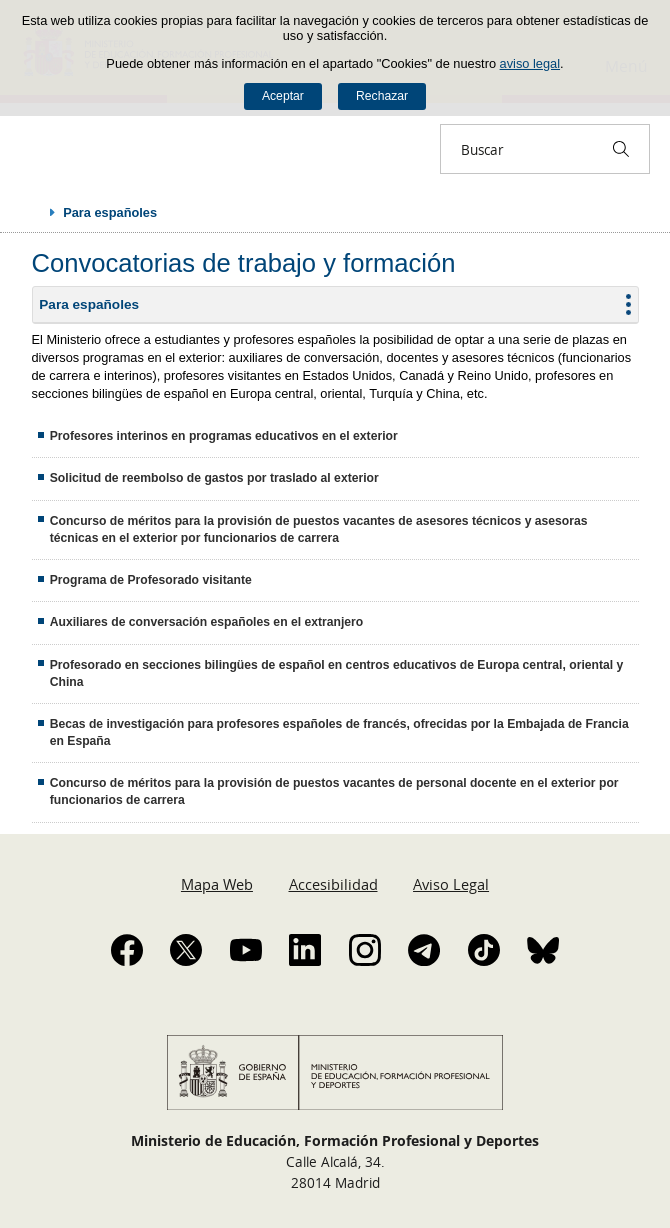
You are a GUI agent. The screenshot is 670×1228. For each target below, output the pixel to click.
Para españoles (89, 304)
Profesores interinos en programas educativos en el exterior (224, 436)
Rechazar (382, 96)
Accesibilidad (333, 884)
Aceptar (283, 96)
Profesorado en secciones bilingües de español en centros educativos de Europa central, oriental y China (337, 673)
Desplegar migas (32, 212)
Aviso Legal (451, 884)
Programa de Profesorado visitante (151, 580)
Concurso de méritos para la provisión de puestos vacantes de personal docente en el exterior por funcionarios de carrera (334, 791)
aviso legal (530, 63)
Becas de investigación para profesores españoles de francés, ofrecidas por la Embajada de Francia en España (339, 732)
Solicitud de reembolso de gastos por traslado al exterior (214, 478)
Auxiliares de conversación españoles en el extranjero (207, 622)
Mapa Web (217, 884)
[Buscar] (621, 149)
